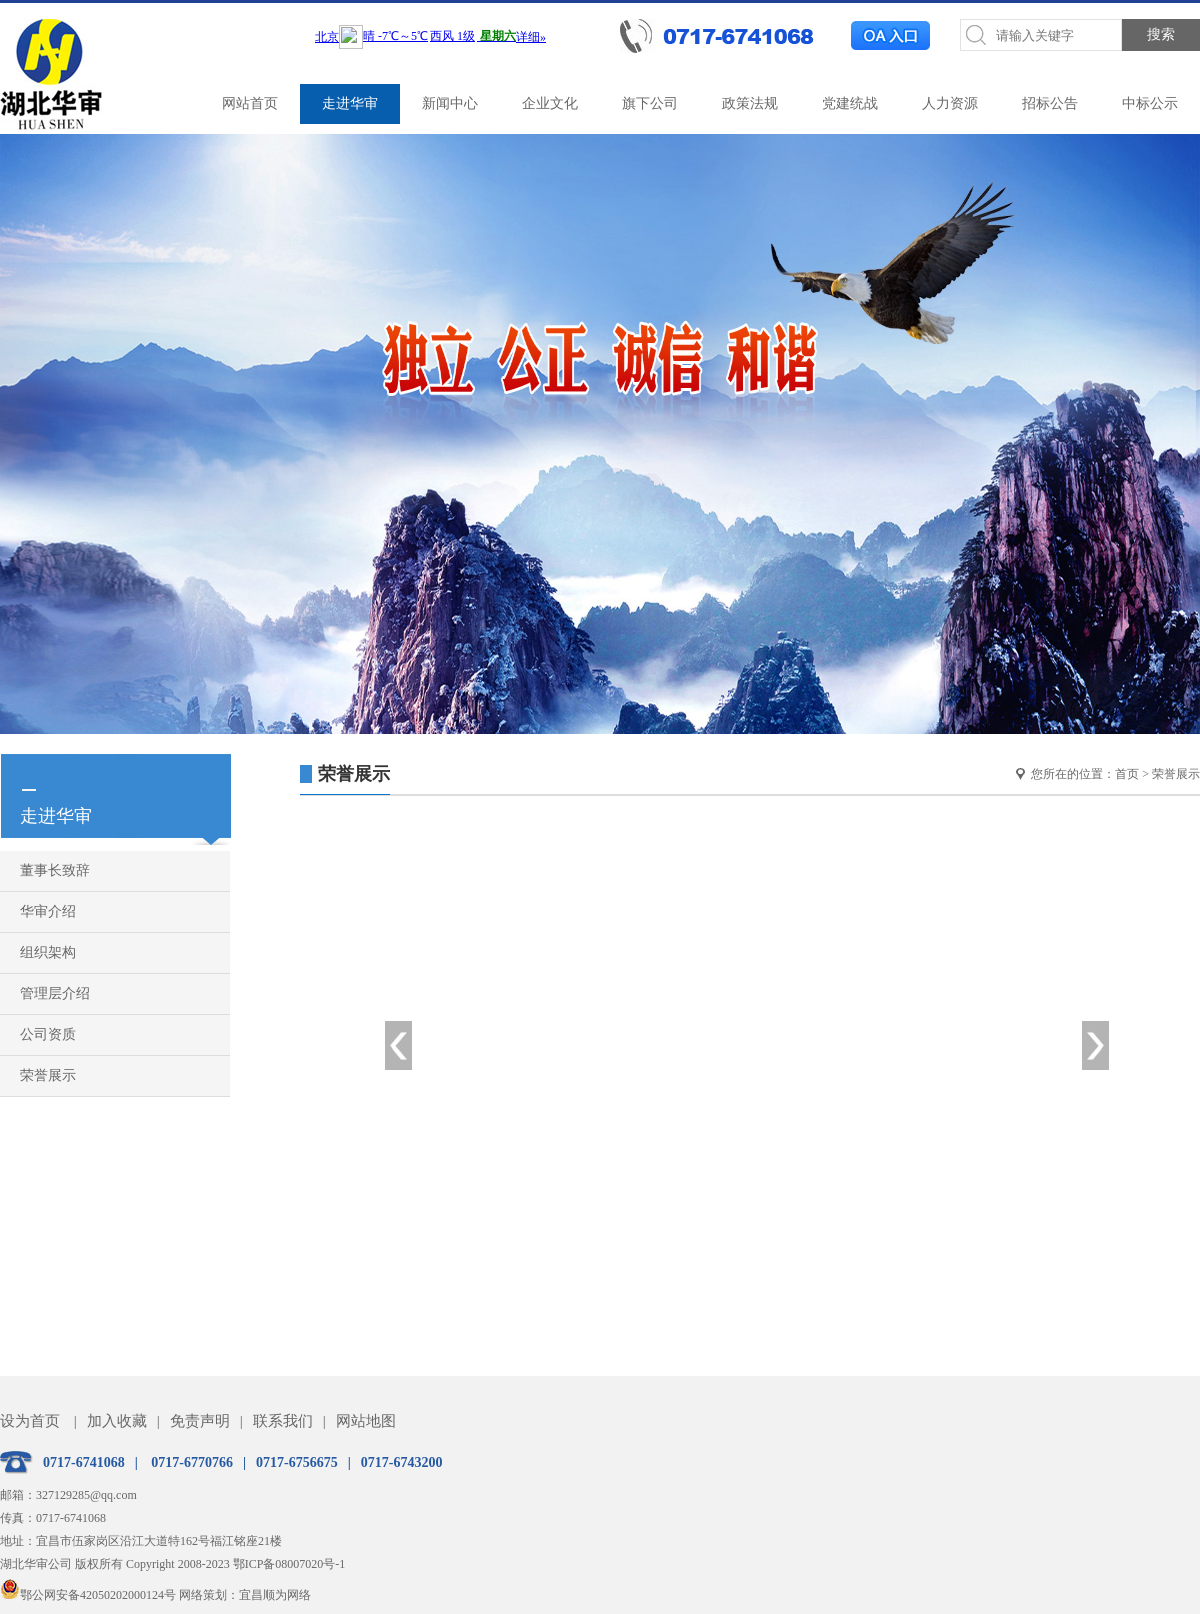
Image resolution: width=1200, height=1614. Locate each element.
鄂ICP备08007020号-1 (289, 1564)
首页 (1127, 774)
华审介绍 (48, 911)
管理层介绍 (55, 993)
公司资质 (48, 1034)
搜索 (1161, 34)
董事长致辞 (55, 870)
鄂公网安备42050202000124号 (88, 1595)
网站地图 (366, 1421)
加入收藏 (117, 1421)
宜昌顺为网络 (275, 1595)
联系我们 (283, 1421)
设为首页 (30, 1421)
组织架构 (48, 952)
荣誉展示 (48, 1075)
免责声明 (200, 1421)
